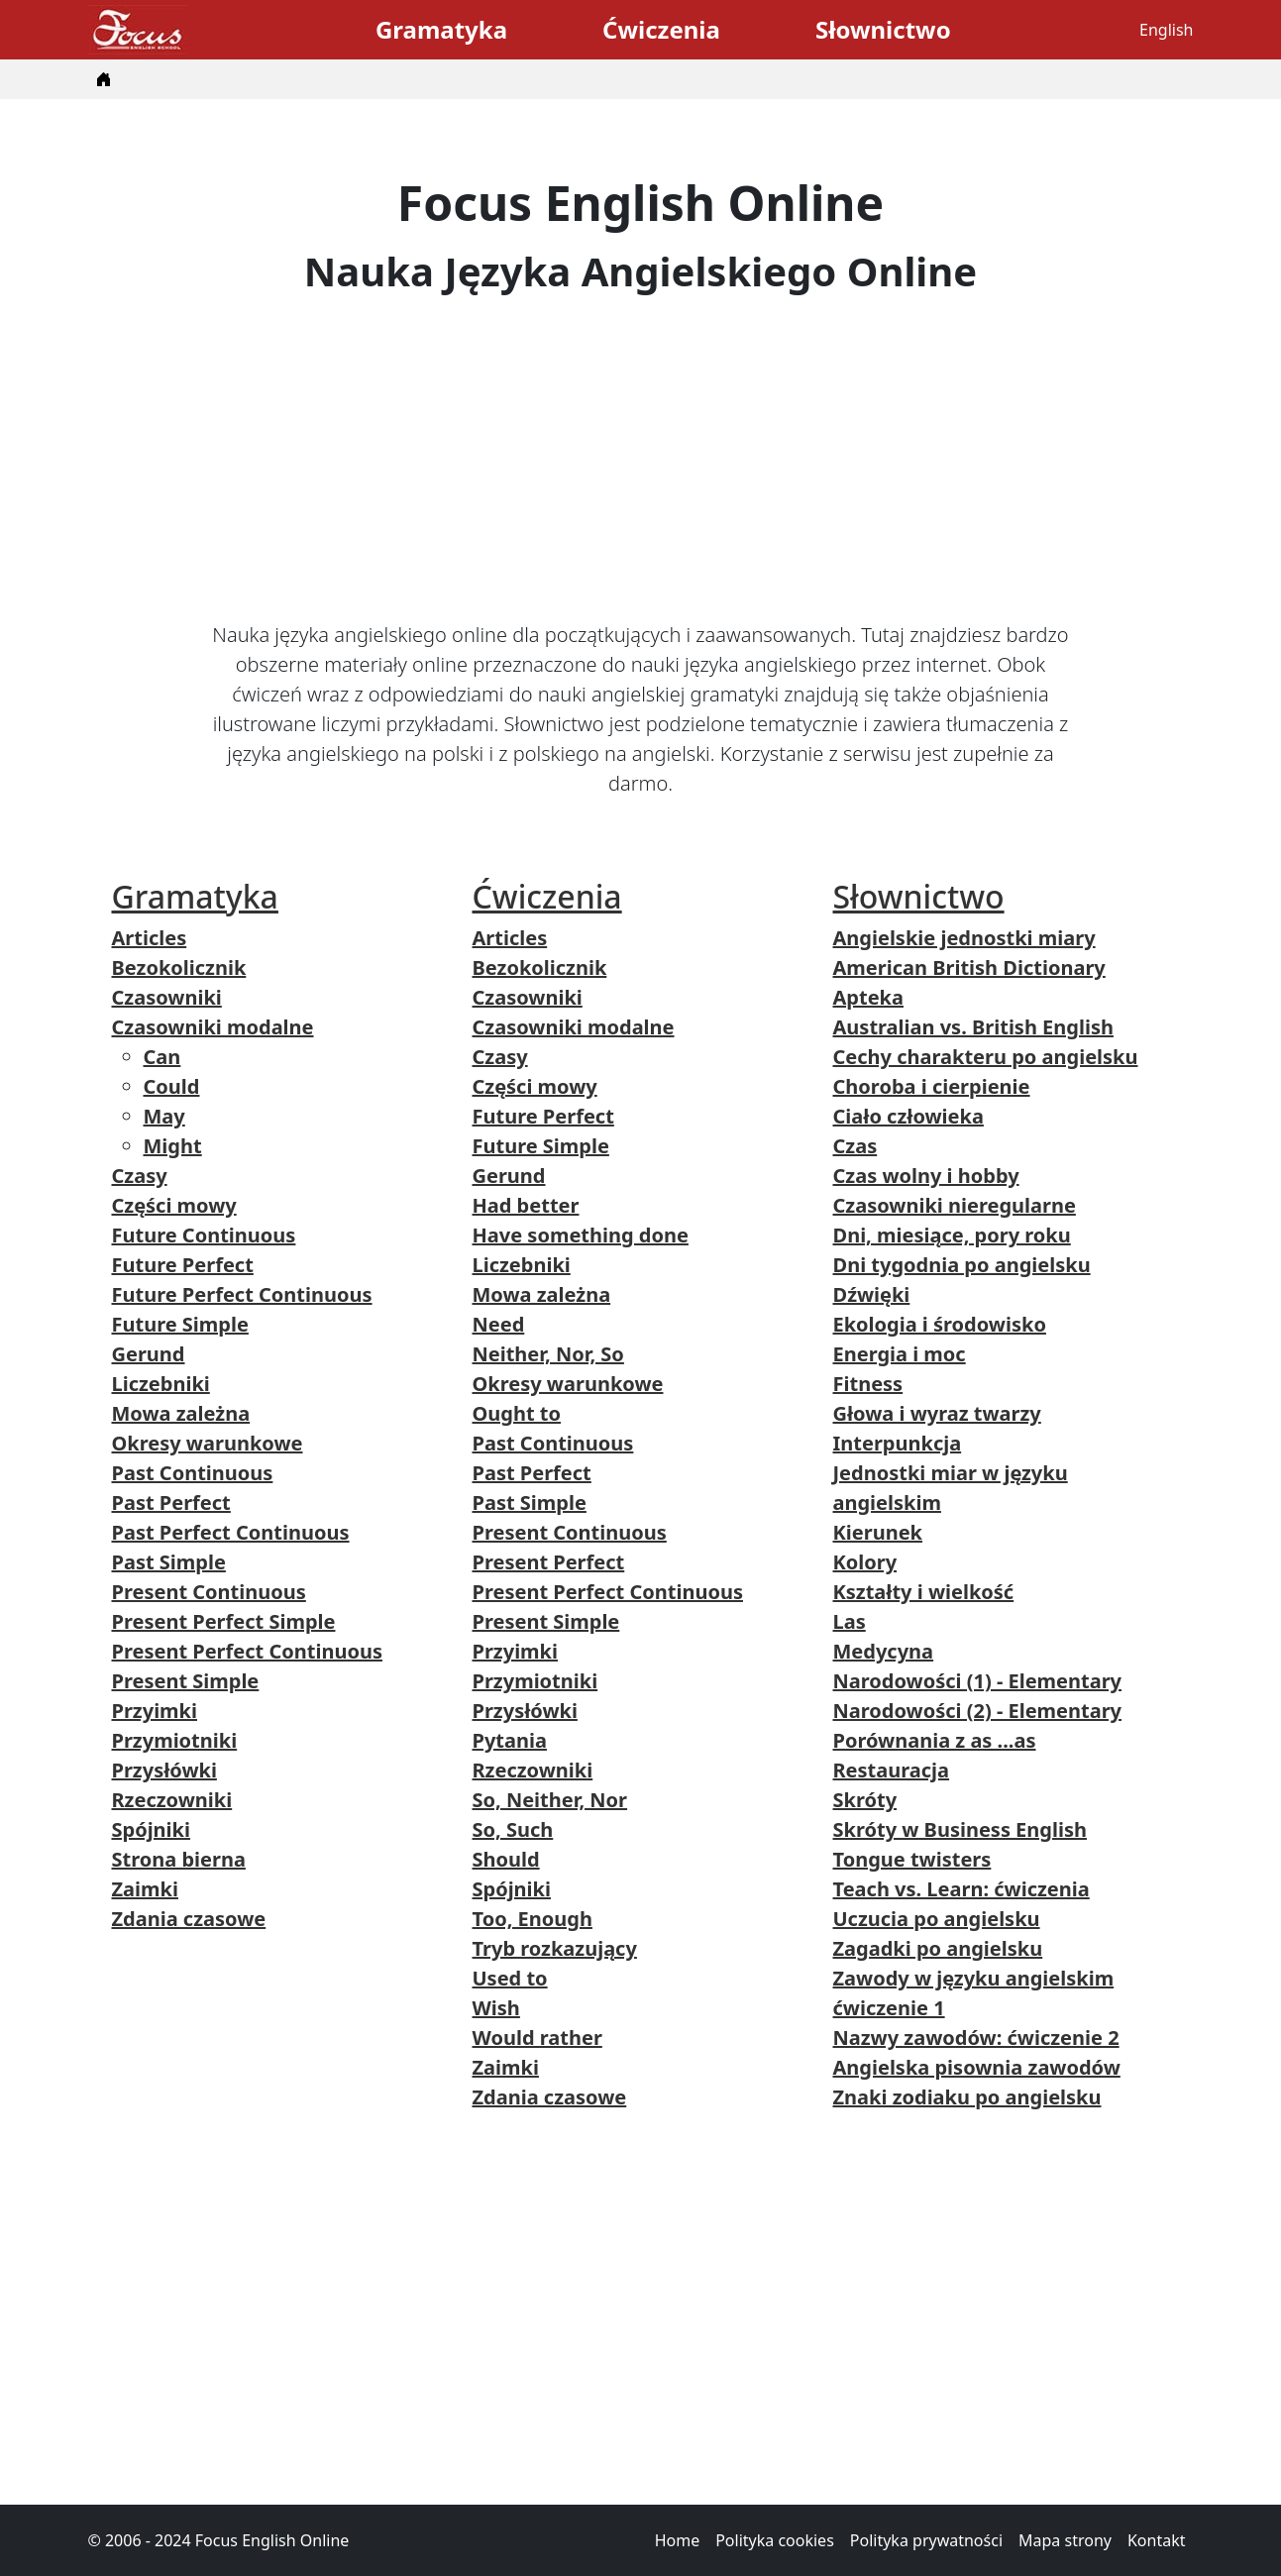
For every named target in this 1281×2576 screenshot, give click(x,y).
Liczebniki (161, 1383)
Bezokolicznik (179, 967)
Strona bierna (179, 1859)
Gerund (148, 1354)
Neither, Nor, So (548, 1354)
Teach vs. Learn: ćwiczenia (961, 1889)
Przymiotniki (175, 1740)
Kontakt (1156, 2540)
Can (162, 1056)
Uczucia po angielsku (936, 1918)
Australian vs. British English (973, 1027)
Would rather (537, 2037)
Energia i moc (899, 1354)
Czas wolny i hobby (926, 1175)
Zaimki (145, 1889)
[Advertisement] (641, 457)
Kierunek (877, 1532)
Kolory (865, 1562)
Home (677, 2540)
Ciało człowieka (908, 1116)
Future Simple (180, 1324)
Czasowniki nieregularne (954, 1205)
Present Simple (186, 1680)
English (1166, 30)
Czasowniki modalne (213, 1027)
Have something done (581, 1235)
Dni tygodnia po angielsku (962, 1264)
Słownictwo (883, 29)
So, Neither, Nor (550, 1799)
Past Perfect (171, 1502)
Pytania (510, 1740)
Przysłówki (164, 1770)
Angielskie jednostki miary (964, 937)
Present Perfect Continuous (247, 1651)
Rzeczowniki (172, 1799)
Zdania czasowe (189, 1918)
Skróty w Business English (960, 1829)
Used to (510, 1978)
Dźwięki (871, 1294)
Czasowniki (167, 997)
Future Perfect (183, 1264)
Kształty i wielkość (923, 1591)
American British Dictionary (969, 967)
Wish (496, 2007)
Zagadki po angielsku (938, 1948)
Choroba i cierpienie (931, 1086)
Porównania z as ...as (934, 1740)
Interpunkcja (897, 1443)
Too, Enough (532, 1918)
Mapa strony (1065, 2540)
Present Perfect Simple (224, 1621)
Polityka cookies (774, 2540)
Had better (526, 1205)
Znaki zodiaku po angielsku (967, 2097)
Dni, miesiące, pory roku (952, 1235)
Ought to (517, 1413)
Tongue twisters (912, 1859)
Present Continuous (209, 1591)
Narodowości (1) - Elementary (977, 1680)
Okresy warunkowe (207, 1443)
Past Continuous (192, 1472)
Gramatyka (441, 29)
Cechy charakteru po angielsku (985, 1056)
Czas (855, 1145)
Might (173, 1145)
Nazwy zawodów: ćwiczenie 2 (976, 2037)
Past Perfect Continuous (231, 1532)
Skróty (865, 1799)
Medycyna (883, 1651)
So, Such (513, 1829)
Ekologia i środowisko (939, 1324)
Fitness (868, 1383)
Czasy (139, 1175)
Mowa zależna (181, 1413)
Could (172, 1086)
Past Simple (169, 1562)
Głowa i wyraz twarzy (937, 1413)
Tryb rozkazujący (555, 1948)
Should (506, 1859)
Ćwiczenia (661, 29)
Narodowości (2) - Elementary (977, 1710)
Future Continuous (204, 1235)
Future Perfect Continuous (242, 1294)
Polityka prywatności (926, 2540)
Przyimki (155, 1710)
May (164, 1116)
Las (849, 1621)
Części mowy (174, 1205)
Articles (149, 937)
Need (499, 1324)
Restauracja (891, 1770)
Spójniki (151, 1829)
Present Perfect (549, 1562)
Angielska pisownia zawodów (977, 2067)
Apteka (868, 997)
